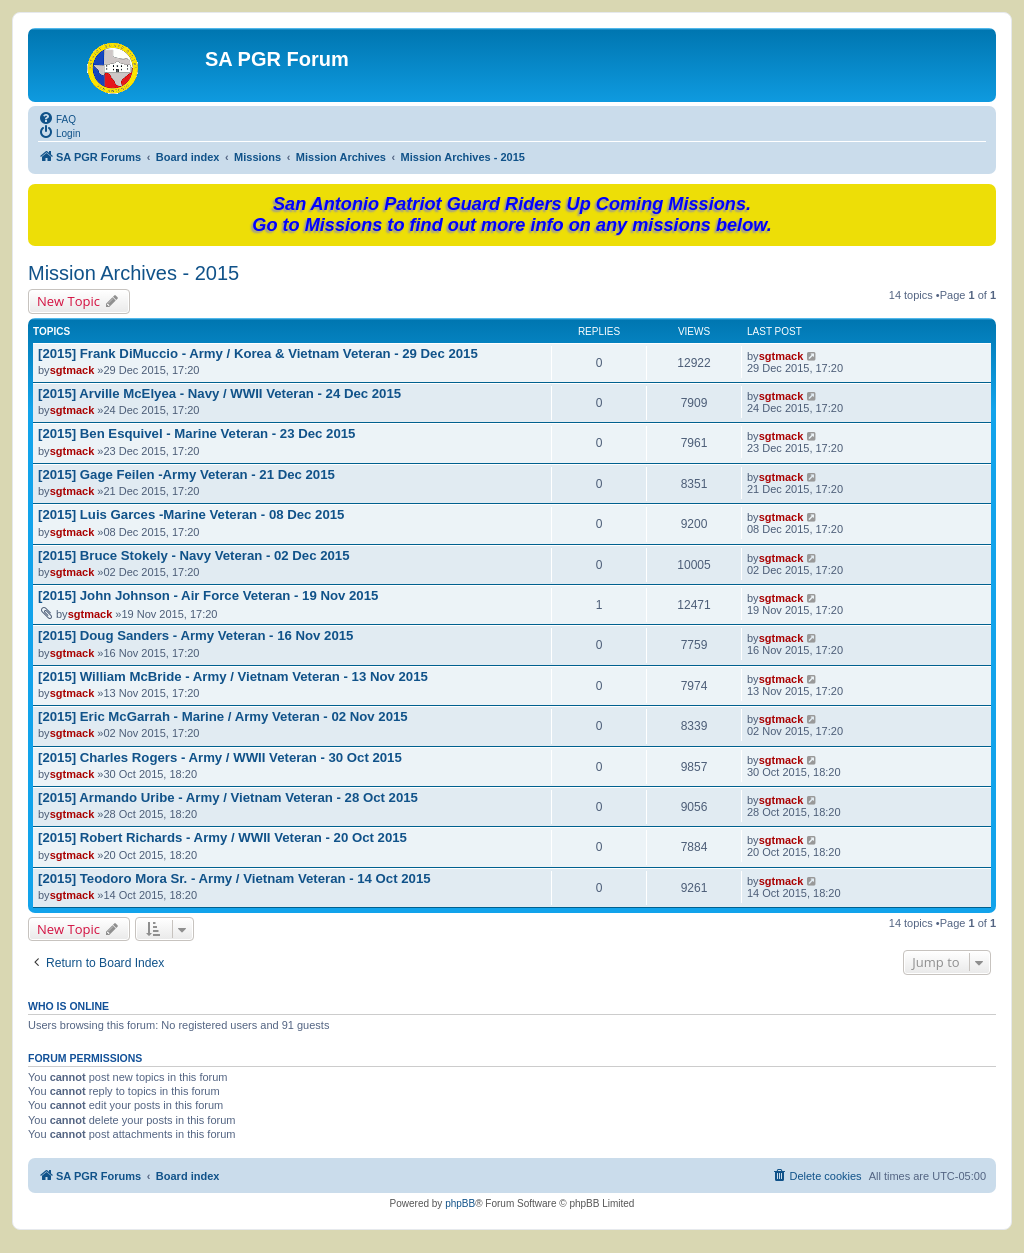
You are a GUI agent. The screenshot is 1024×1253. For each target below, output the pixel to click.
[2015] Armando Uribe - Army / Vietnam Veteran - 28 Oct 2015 (228, 797)
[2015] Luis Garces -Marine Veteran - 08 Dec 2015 (191, 514)
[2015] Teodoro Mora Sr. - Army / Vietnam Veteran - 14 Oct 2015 (234, 878)
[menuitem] (57, 118)
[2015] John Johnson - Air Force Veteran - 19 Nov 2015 (208, 595)
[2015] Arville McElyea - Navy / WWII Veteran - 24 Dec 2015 (219, 393)
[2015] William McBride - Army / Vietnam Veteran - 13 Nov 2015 (233, 676)
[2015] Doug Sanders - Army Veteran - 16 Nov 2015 (195, 635)
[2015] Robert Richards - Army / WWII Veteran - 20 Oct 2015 (222, 837)
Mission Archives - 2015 (133, 273)
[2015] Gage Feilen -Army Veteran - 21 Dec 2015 (186, 474)
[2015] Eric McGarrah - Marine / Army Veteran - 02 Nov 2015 (223, 716)
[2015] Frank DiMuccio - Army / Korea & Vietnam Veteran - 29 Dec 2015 (258, 353)
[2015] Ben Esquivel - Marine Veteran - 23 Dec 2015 (196, 433)
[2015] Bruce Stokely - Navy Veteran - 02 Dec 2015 (194, 555)
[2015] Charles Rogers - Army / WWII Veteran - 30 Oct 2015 (220, 757)
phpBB (460, 1203)
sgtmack (72, 370)
